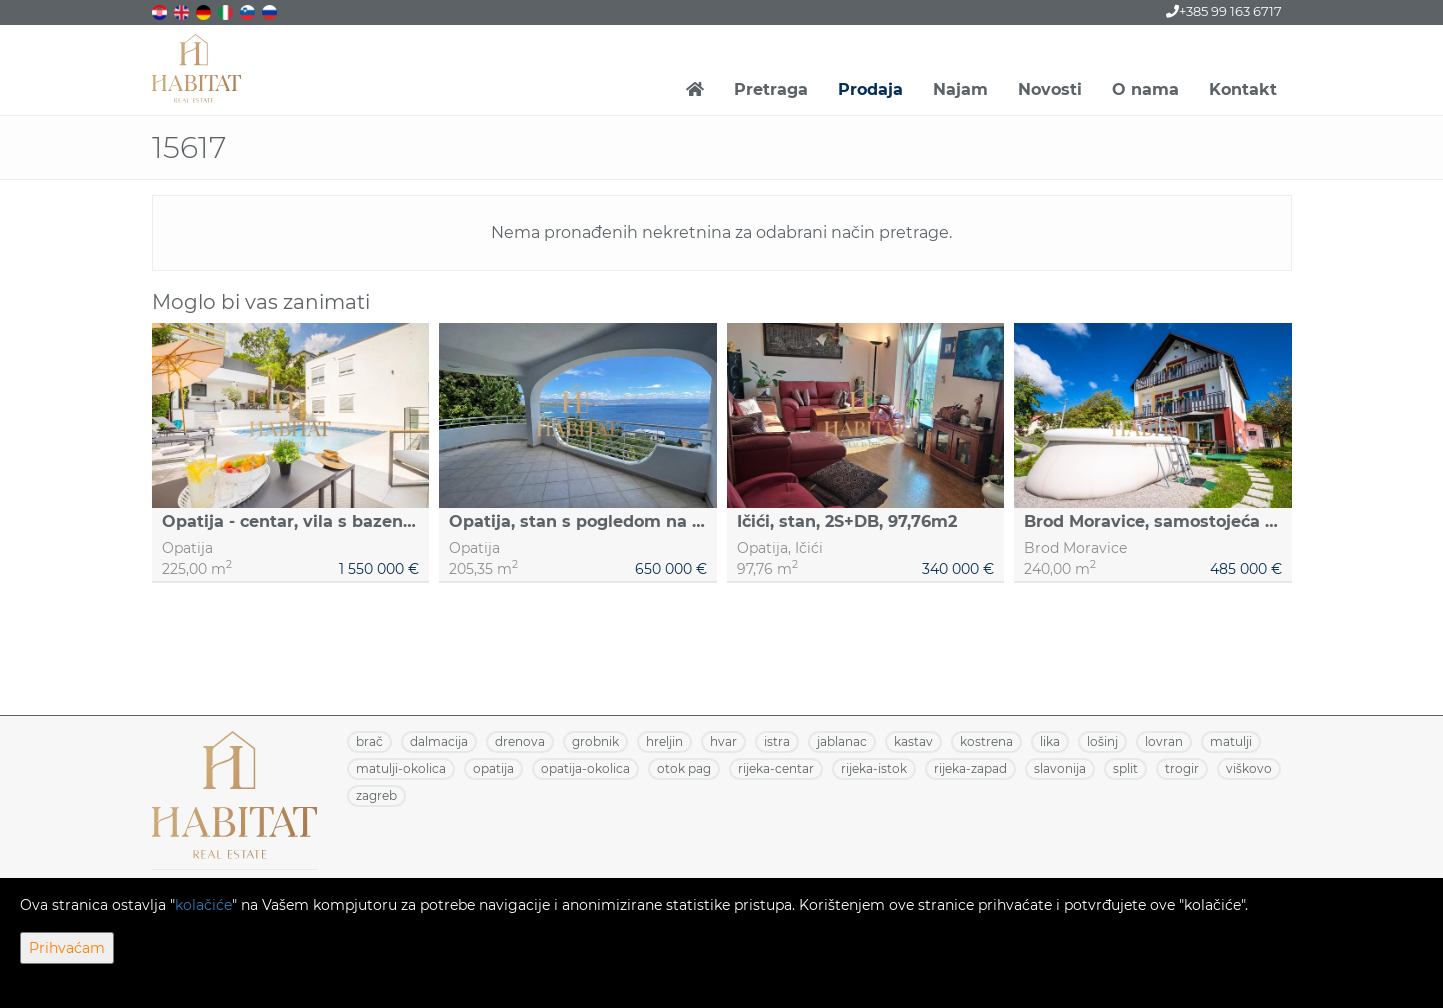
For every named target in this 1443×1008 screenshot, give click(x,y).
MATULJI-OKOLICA (401, 768)
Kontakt (1243, 89)
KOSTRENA (986, 741)
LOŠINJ (1102, 741)
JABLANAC (842, 741)
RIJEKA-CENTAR (776, 768)
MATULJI (1231, 741)
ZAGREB (376, 795)
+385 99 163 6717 (1224, 11)
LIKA (1050, 741)
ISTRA (777, 741)
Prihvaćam (67, 948)
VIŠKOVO (1249, 768)
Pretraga (771, 89)
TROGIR (1182, 768)
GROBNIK (595, 741)
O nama (1145, 89)
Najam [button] (960, 89)
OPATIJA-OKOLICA (585, 768)
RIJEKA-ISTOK (874, 768)
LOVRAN (1164, 741)
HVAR (723, 741)
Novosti (1050, 89)
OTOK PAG (684, 768)
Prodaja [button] (870, 89)
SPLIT (1125, 768)
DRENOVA (520, 741)
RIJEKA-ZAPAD (970, 768)
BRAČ (369, 741)
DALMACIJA (439, 741)
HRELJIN (664, 741)
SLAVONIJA (1060, 768)
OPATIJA (493, 768)
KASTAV (913, 741)
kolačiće (203, 905)
